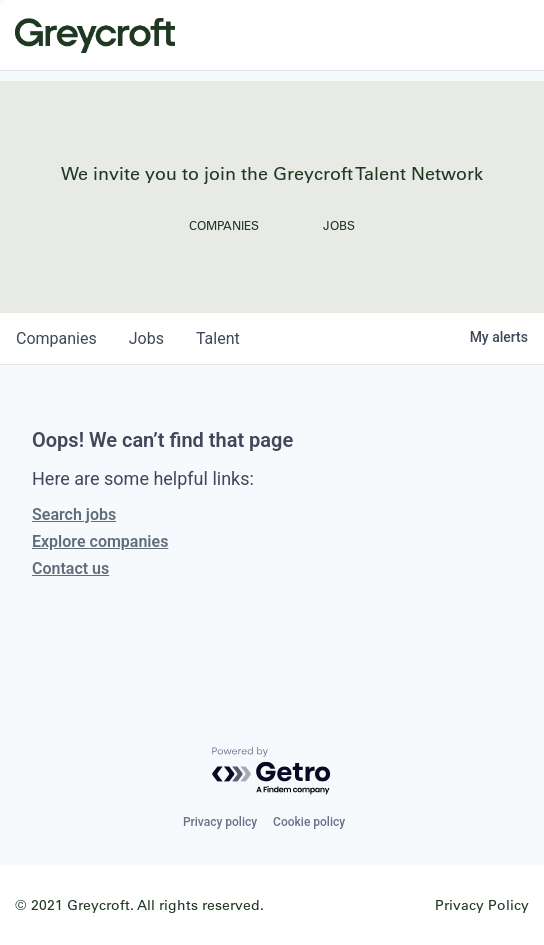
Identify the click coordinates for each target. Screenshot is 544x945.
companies (56, 338)
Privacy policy (220, 822)
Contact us (70, 568)
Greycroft (95, 35)
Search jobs (74, 514)
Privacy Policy (482, 904)
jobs (146, 338)
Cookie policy (309, 822)
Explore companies (100, 541)
